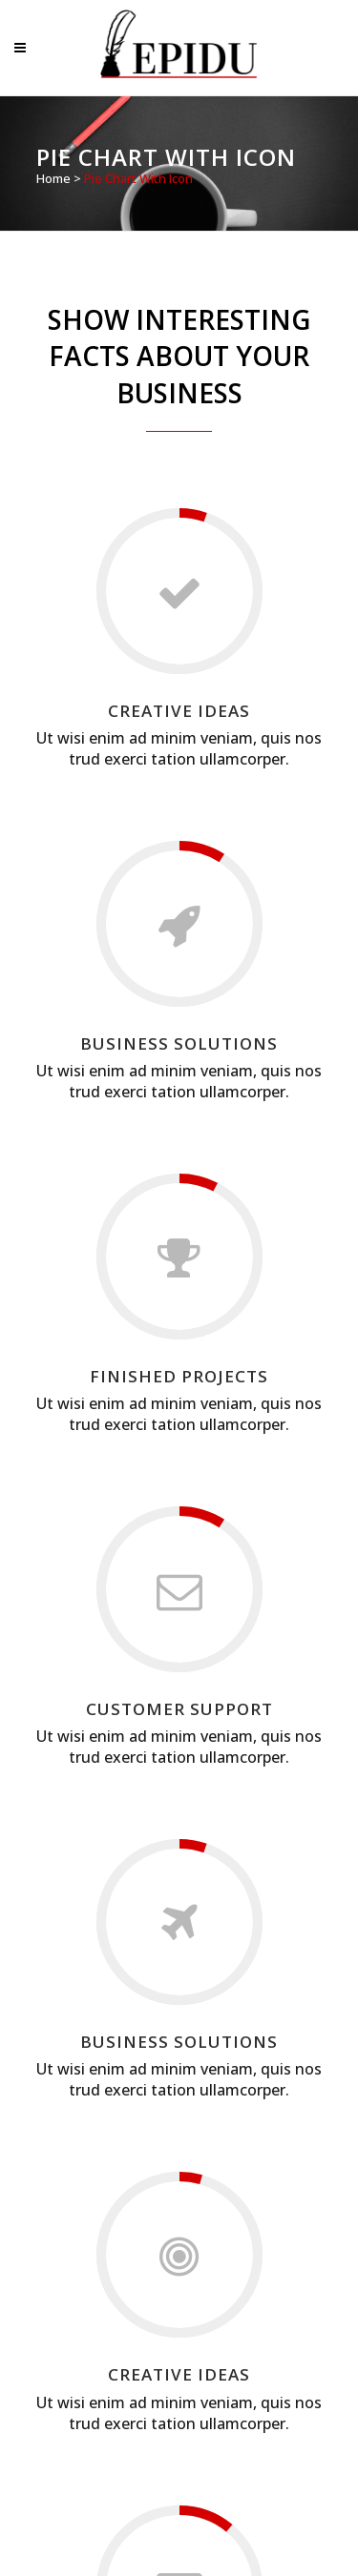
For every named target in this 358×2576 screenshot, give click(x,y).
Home (53, 178)
